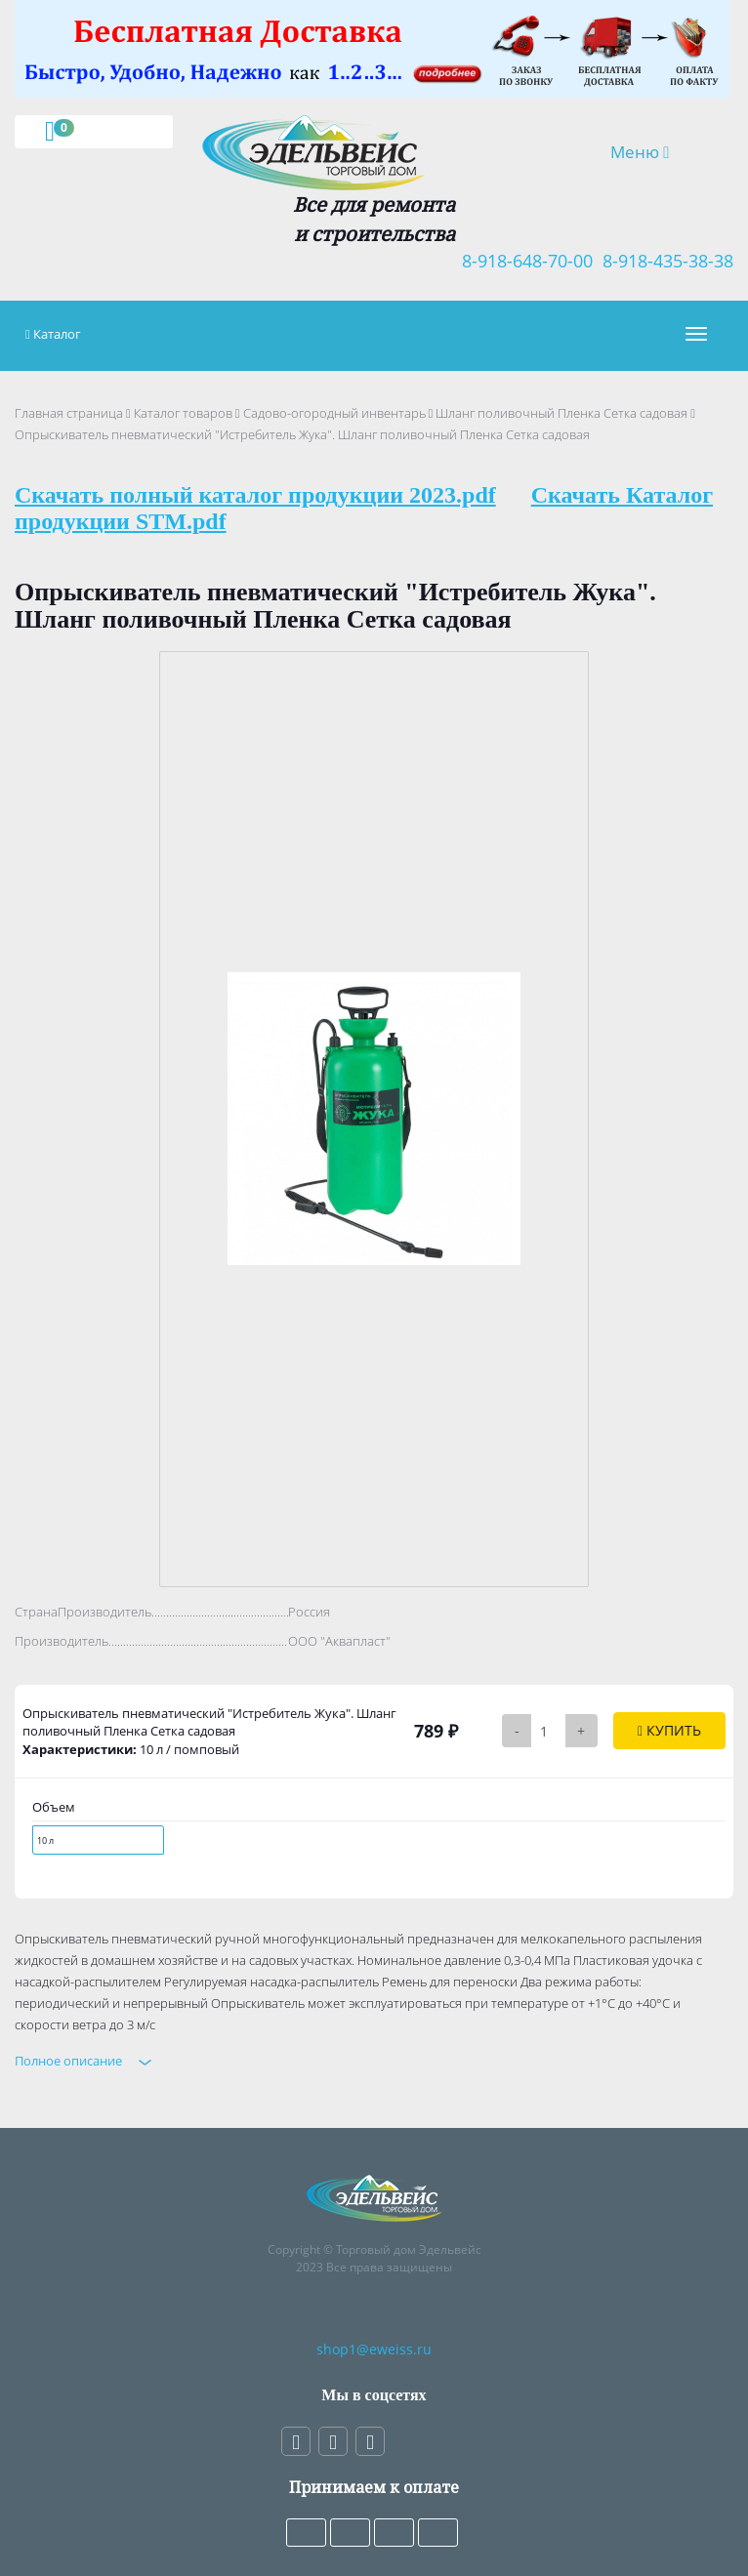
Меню (653, 151)
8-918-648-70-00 (522, 260)
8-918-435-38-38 (663, 260)
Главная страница (69, 413)
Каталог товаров (183, 413)
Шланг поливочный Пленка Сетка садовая (561, 413)
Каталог (57, 334)
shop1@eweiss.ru (374, 2349)
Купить (669, 1730)
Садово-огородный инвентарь (334, 413)
